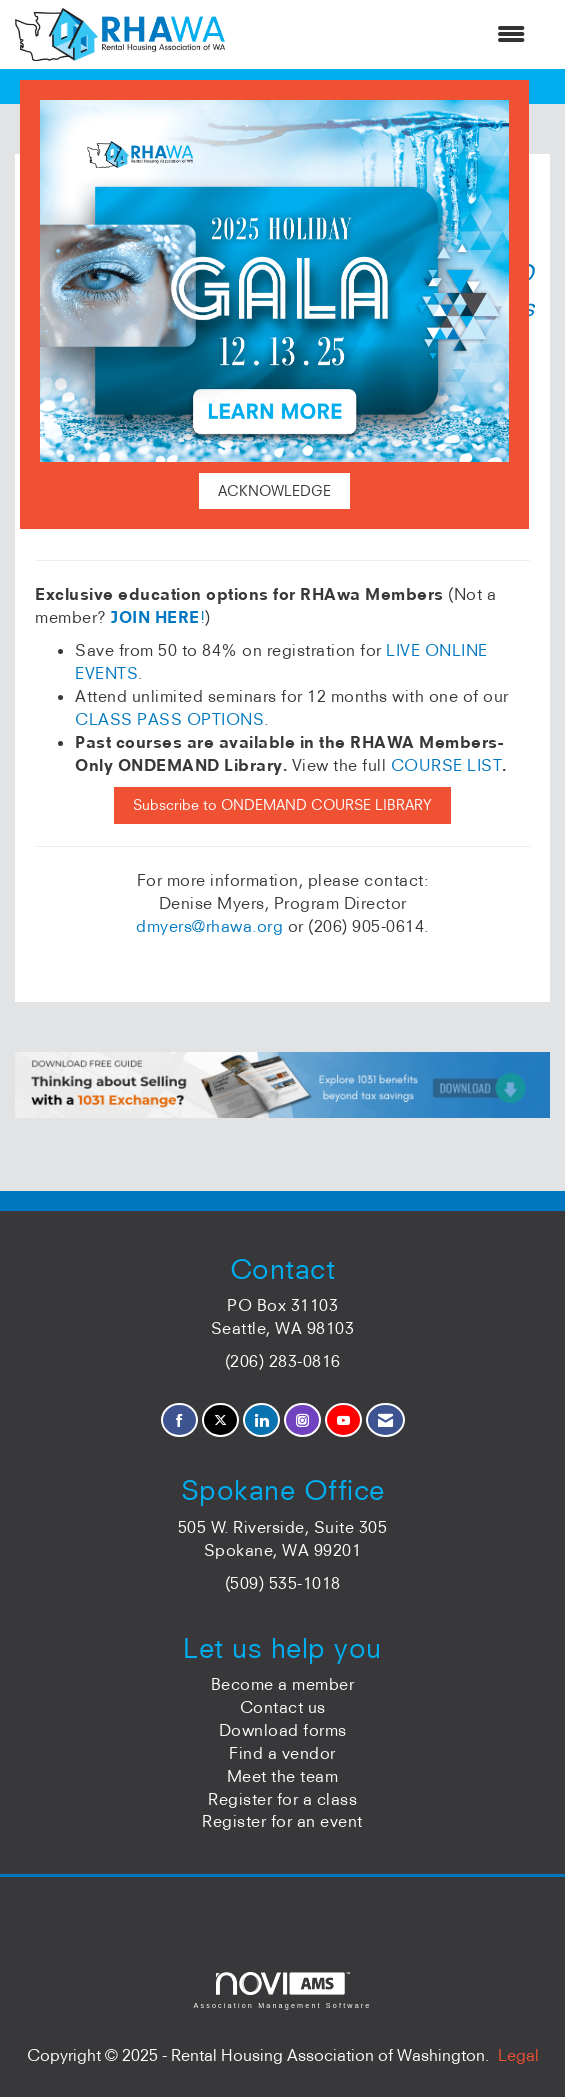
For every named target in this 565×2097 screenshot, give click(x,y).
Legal (518, 2055)
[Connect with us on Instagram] (302, 1420)
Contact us (283, 1707)
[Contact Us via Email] (385, 1420)
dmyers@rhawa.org (209, 926)
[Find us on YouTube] (343, 1420)
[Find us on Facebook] (179, 1420)
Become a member (283, 1684)
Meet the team (283, 1776)
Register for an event (282, 1821)
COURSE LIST (447, 765)
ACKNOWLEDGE (274, 491)
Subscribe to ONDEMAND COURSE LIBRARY (282, 805)
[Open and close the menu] (385, 34)
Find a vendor (282, 1753)
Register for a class (282, 1799)
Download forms (283, 1730)
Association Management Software (282, 1990)
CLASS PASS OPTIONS (169, 719)
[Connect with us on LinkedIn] (261, 1420)
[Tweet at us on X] (220, 1420)
